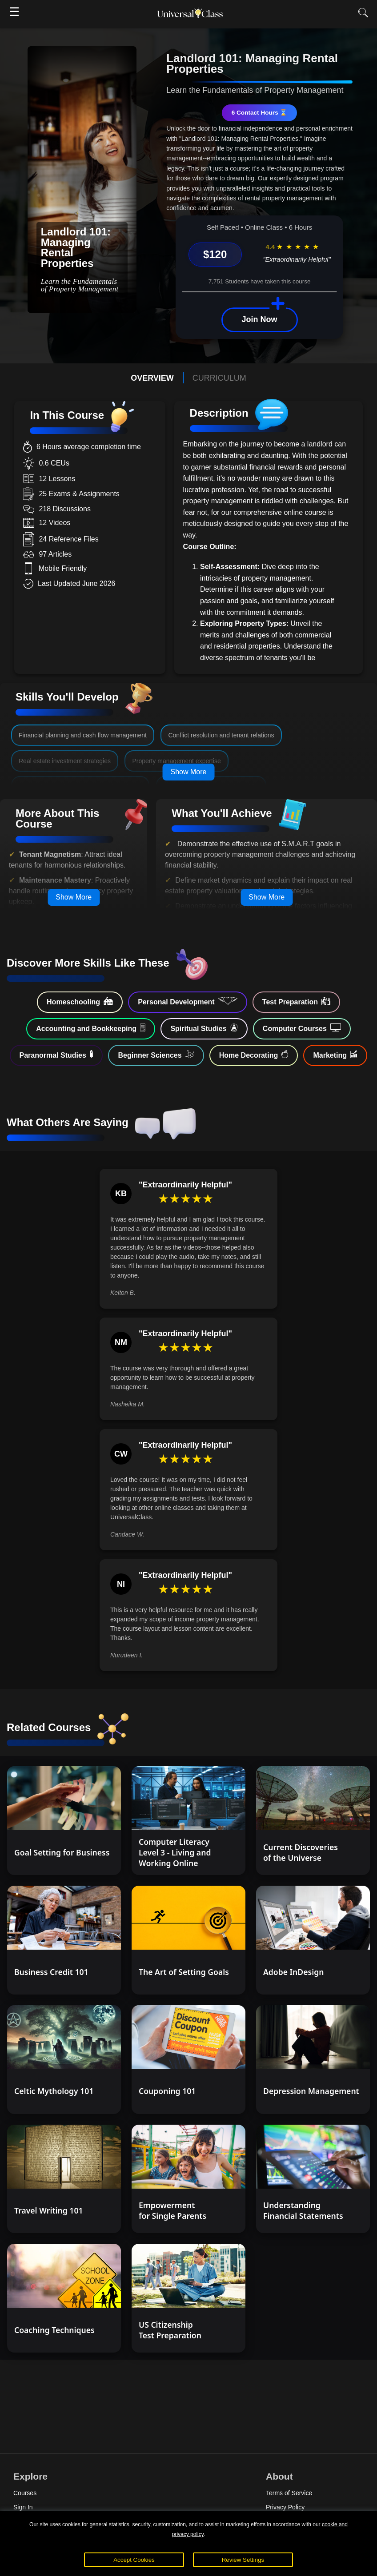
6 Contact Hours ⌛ (260, 112)
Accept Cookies (134, 2559)
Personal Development (187, 1001)
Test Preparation (296, 1001)
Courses (24, 2492)
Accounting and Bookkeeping (90, 1027)
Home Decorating (254, 1054)
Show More (189, 772)
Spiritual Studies (203, 1027)
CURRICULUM (219, 378)
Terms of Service (289, 2492)
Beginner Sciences (156, 1054)
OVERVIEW (152, 378)
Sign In (23, 2507)
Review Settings (243, 2559)
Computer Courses (302, 1027)
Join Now (259, 319)
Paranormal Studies (56, 1054)
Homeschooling (80, 1001)
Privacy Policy (285, 2507)
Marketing (335, 1054)
